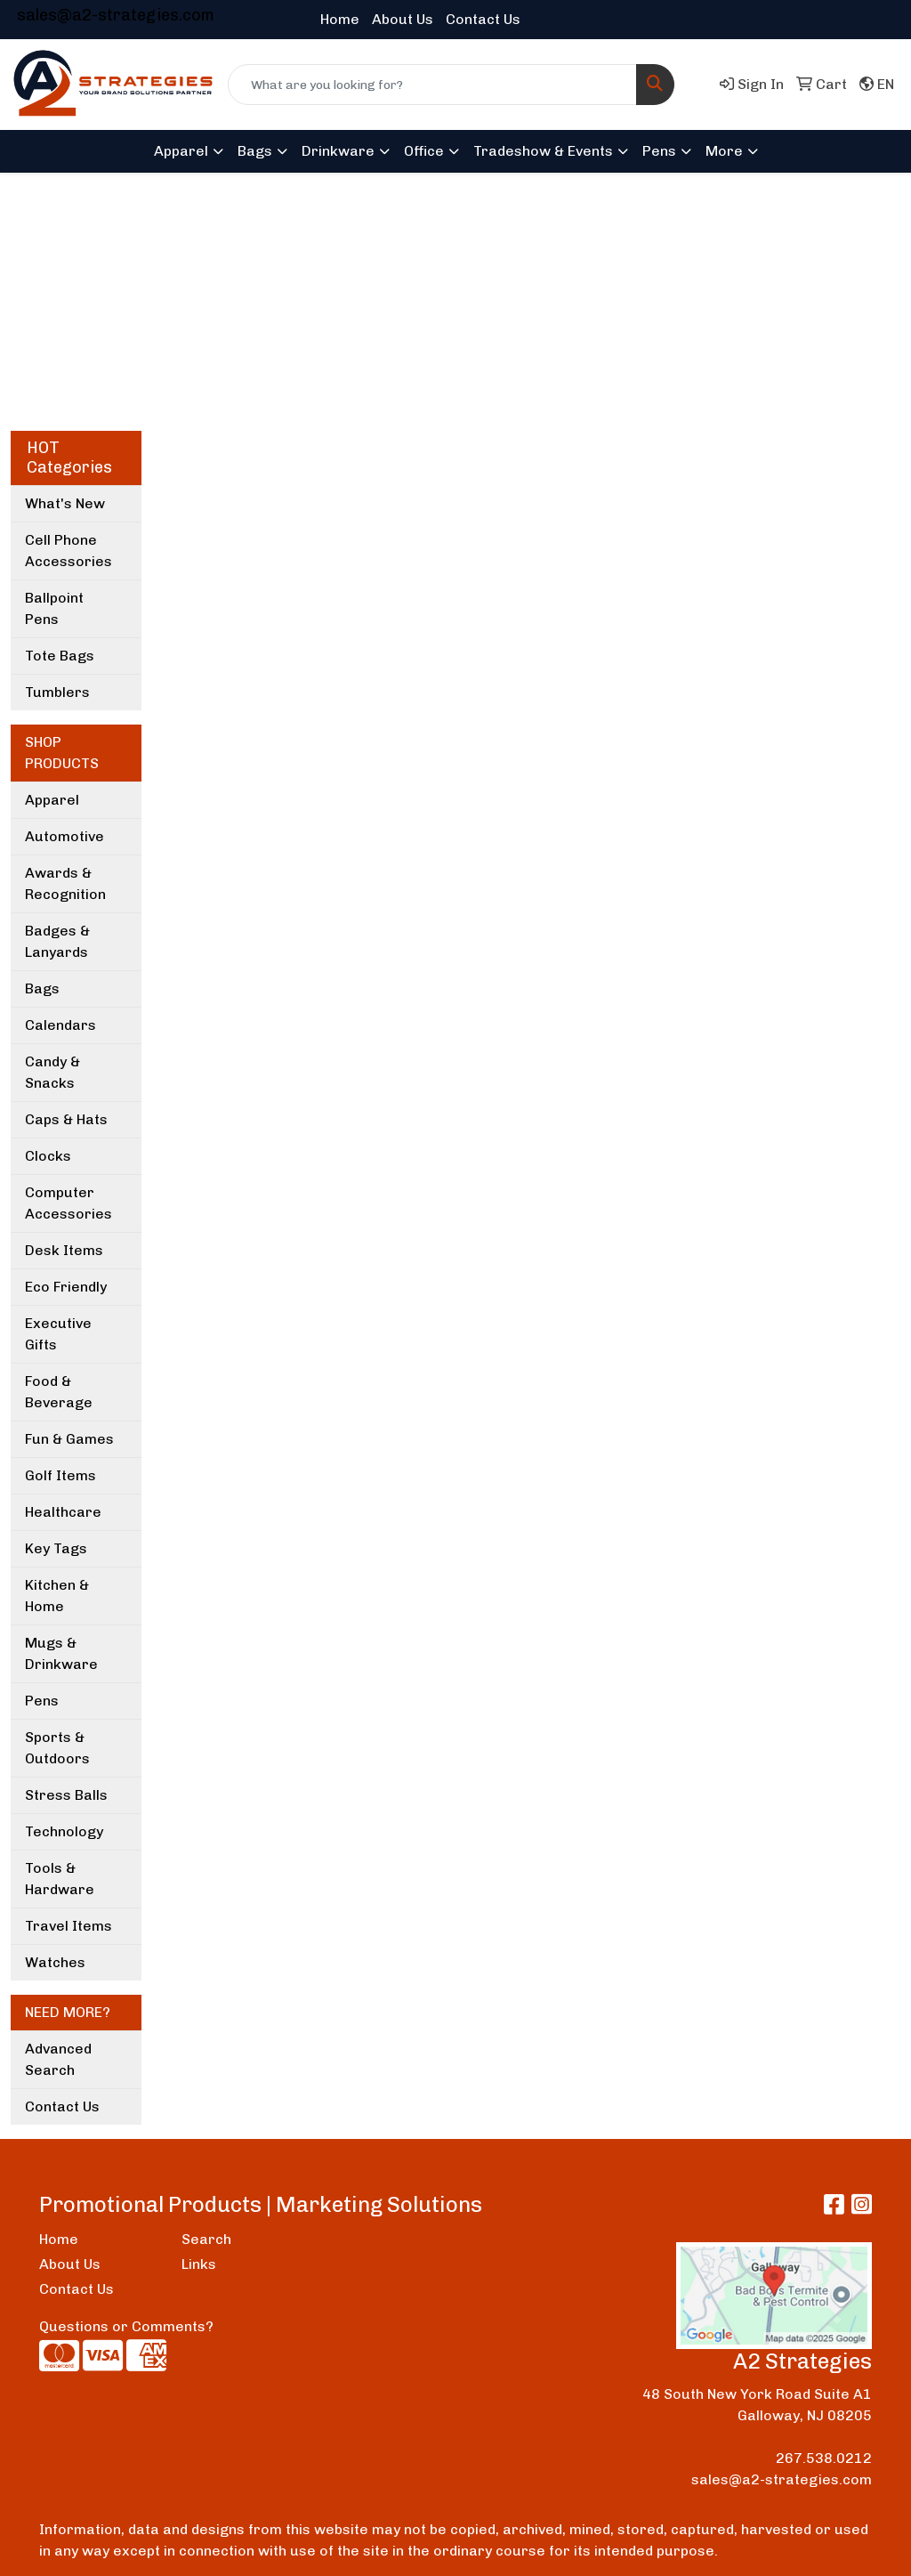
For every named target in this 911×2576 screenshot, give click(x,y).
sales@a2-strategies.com (115, 15)
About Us (402, 19)
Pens (659, 150)
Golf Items (60, 1475)
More (724, 150)
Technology (64, 1831)
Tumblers (57, 692)
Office (424, 150)
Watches (55, 1962)
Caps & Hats (66, 1119)
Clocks (48, 1155)
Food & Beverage (59, 1392)
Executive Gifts (58, 1334)
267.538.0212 (824, 2458)
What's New (65, 503)
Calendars (60, 1025)
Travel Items (68, 1925)
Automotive (64, 836)
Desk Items (64, 1250)
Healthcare (63, 1511)
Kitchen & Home (57, 1595)
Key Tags (56, 1548)
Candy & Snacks (52, 1072)
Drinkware (338, 150)
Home (339, 19)
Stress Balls (66, 1794)
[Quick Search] (432, 84)
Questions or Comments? (126, 2326)
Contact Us (483, 19)
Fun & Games (69, 1438)
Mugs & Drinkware (61, 1653)
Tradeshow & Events (543, 150)
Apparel (181, 150)
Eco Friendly (66, 1286)
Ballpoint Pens (54, 608)
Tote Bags (59, 655)
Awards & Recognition (65, 883)
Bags (255, 150)
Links (198, 2264)
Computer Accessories (68, 1203)
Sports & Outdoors (57, 1748)
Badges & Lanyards (57, 941)
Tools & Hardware (59, 1878)
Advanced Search (58, 2059)
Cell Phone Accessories (68, 550)
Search (206, 2239)
